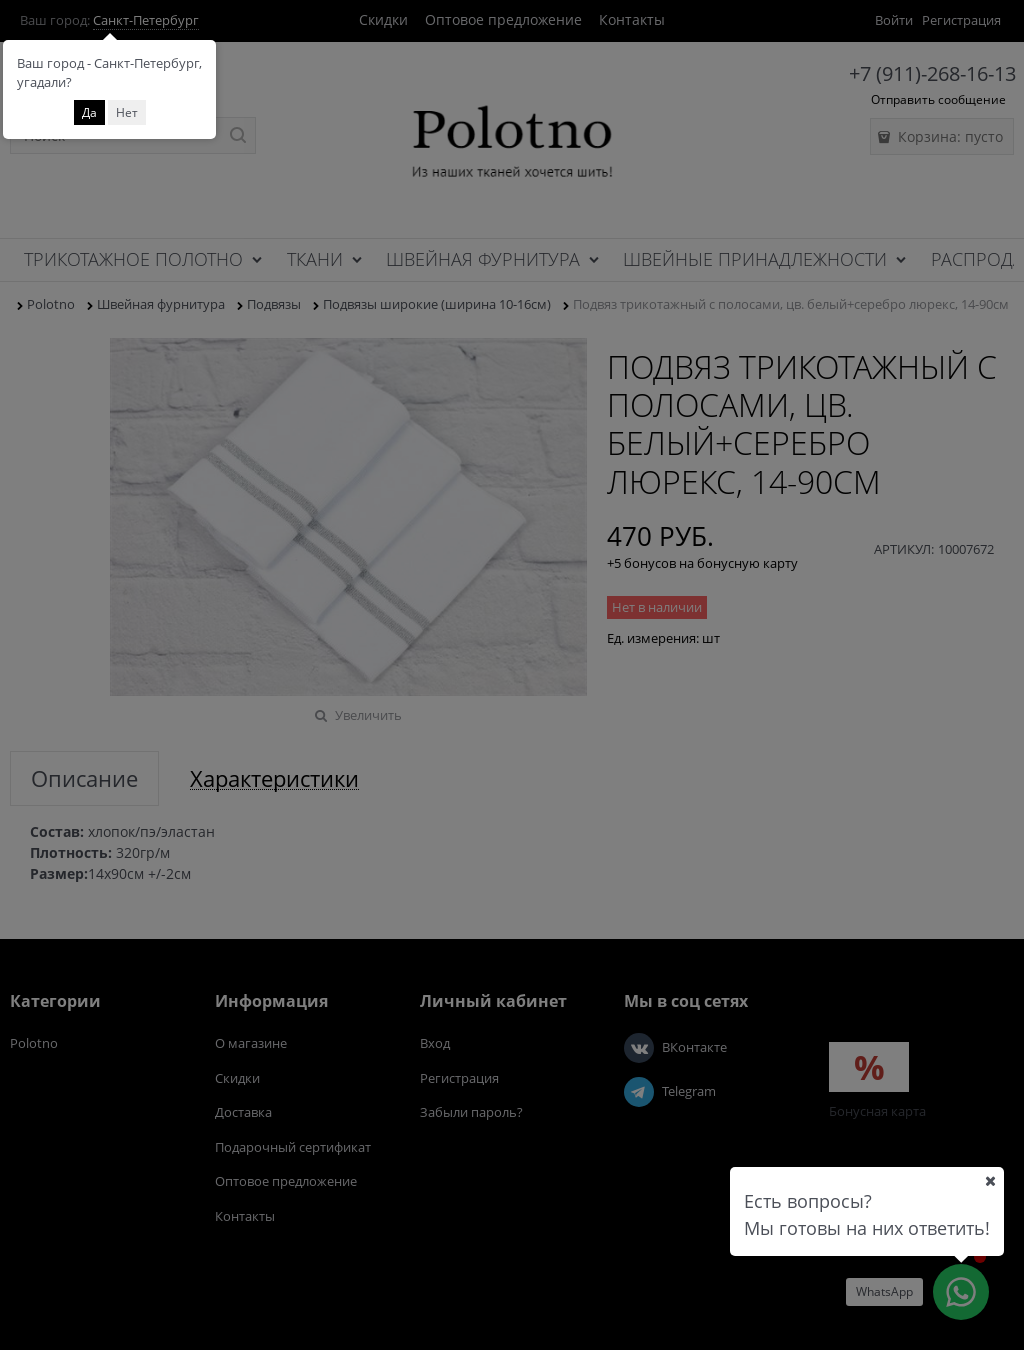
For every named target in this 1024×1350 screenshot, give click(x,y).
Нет (127, 112)
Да (89, 112)
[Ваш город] (990, 1181)
